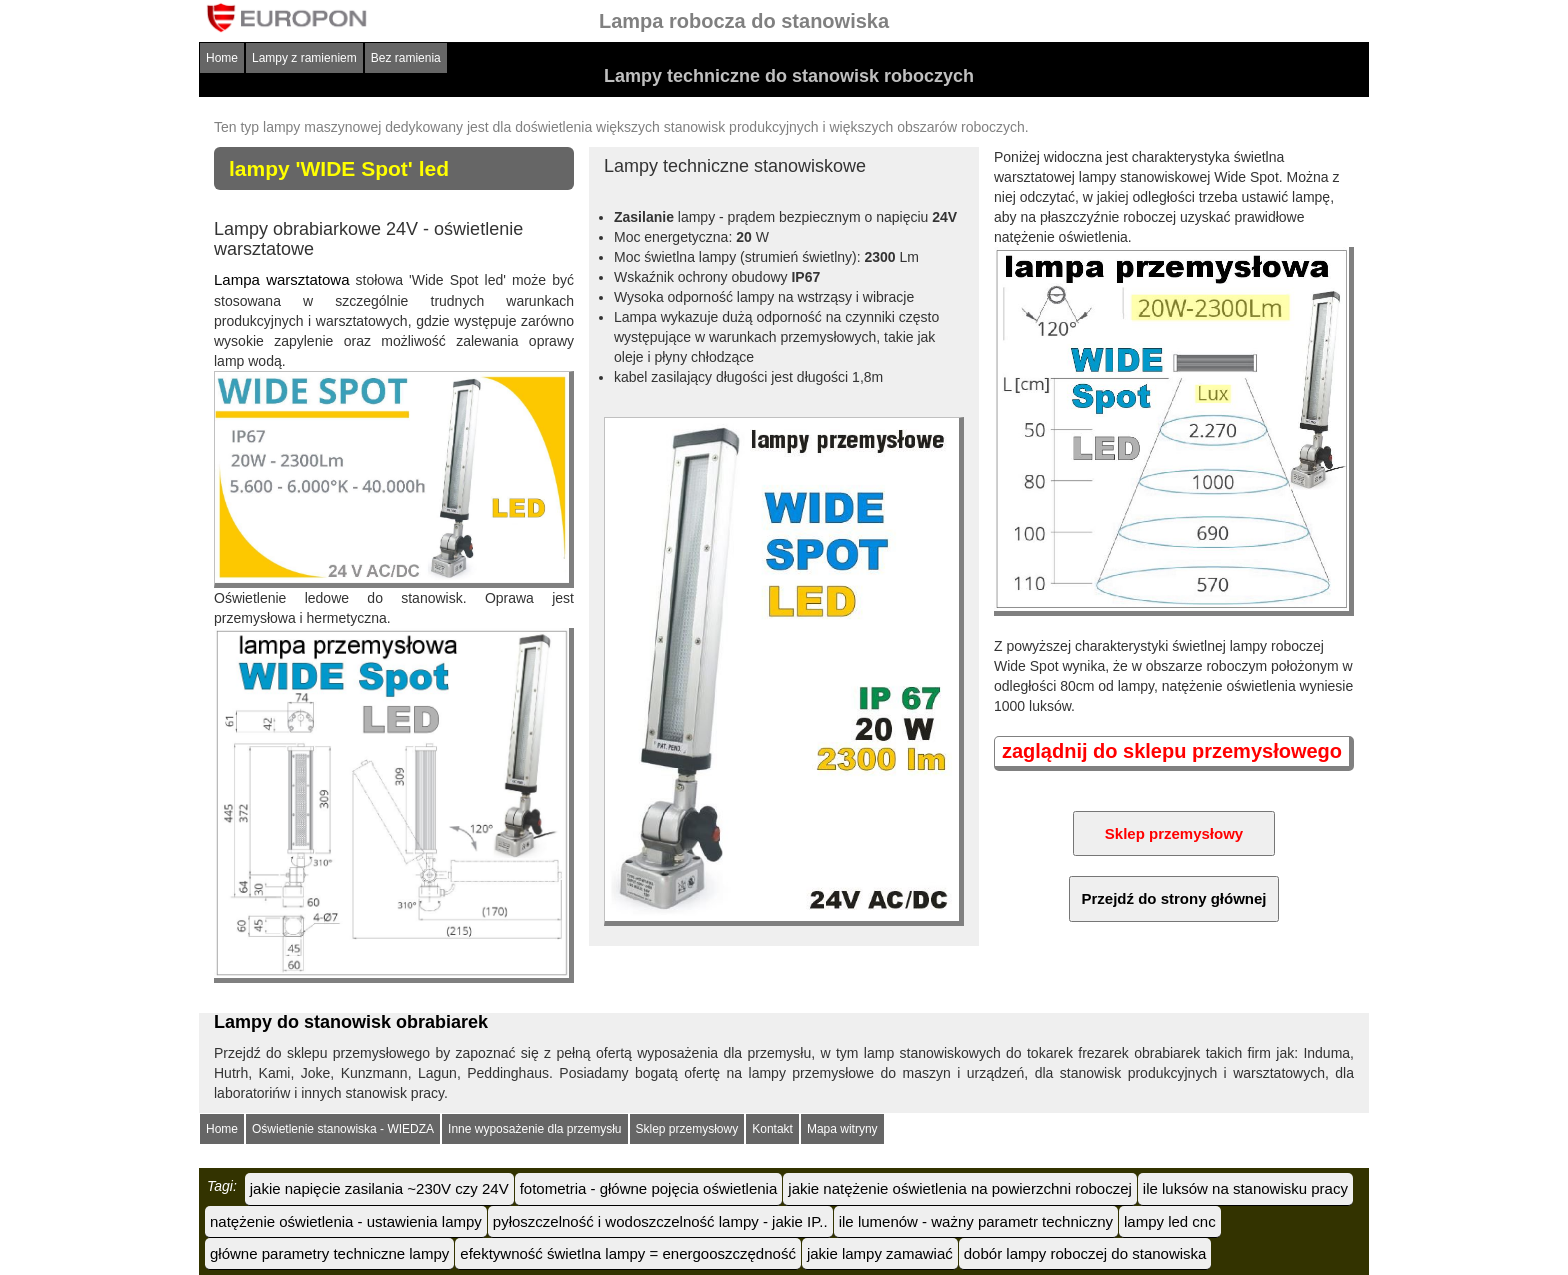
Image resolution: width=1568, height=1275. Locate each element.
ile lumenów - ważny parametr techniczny (976, 1221)
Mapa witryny (842, 1129)
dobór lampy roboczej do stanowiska (1085, 1253)
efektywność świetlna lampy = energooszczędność (628, 1253)
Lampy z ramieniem (304, 58)
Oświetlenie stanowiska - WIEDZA (343, 1129)
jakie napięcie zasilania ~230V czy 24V (379, 1188)
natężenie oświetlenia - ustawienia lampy (346, 1221)
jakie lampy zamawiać (880, 1253)
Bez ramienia (406, 58)
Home (222, 58)
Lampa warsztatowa (282, 279)
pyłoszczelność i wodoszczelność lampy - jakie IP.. (660, 1221)
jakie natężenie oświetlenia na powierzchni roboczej (960, 1188)
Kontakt (772, 1129)
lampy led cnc (1170, 1221)
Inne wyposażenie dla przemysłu (534, 1129)
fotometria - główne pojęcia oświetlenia (649, 1188)
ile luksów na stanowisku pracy (1245, 1188)
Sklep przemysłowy (687, 1129)
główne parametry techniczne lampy (329, 1253)
